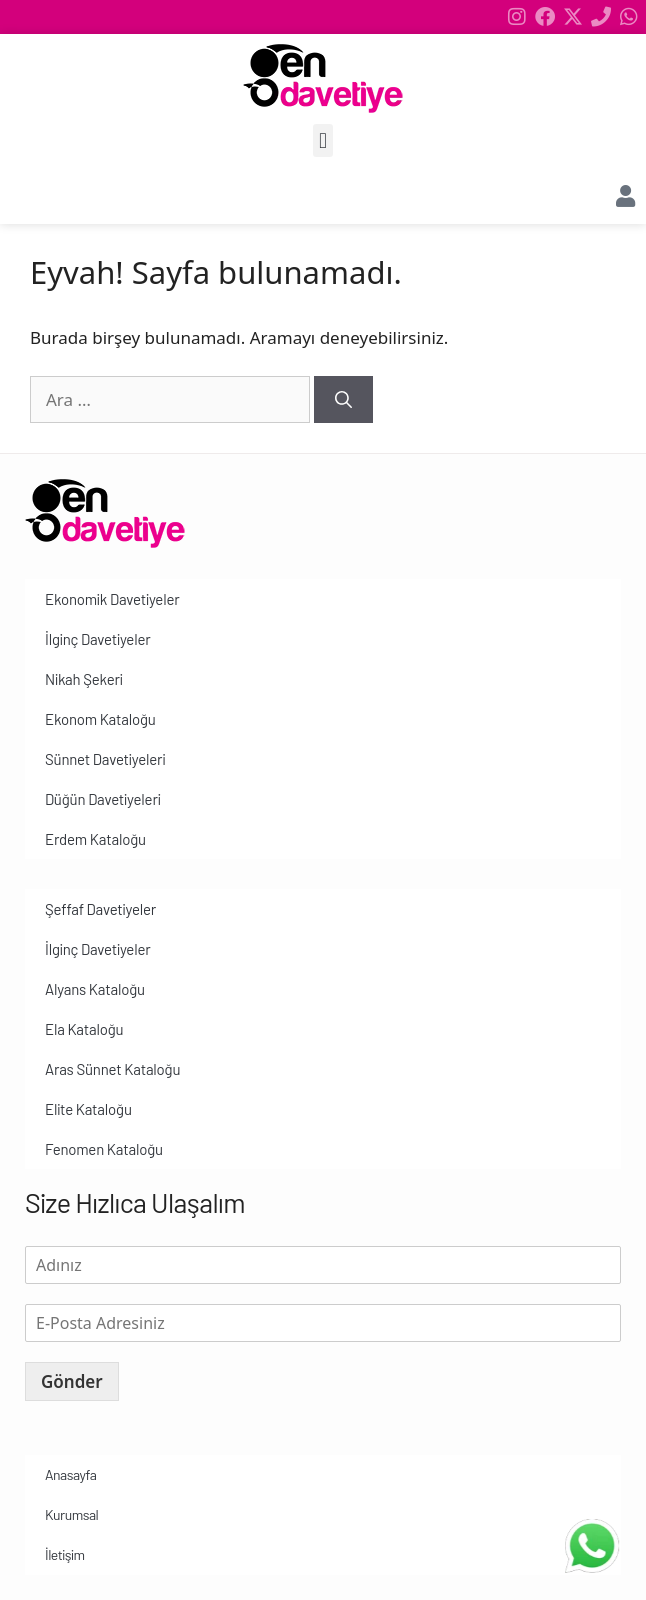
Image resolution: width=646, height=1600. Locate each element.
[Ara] (343, 400)
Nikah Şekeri (84, 679)
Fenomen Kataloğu (104, 1149)
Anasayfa (70, 1474)
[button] (322, 140)
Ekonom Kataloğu (100, 719)
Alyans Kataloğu (95, 989)
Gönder (72, 1381)
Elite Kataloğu (88, 1109)
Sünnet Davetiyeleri (105, 759)
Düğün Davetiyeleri (103, 799)
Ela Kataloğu (84, 1029)
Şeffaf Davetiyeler (100, 909)
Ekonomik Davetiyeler (112, 599)
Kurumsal (71, 1514)
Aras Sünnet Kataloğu (112, 1069)
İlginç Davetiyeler (97, 639)
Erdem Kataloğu (95, 839)
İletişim (65, 1554)
